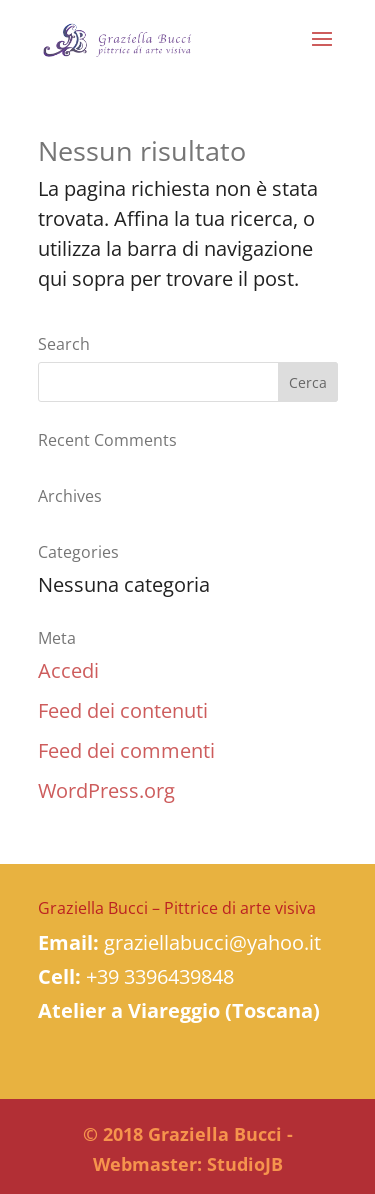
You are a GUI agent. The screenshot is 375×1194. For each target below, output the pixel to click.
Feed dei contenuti (123, 710)
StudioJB (245, 1164)
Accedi (68, 670)
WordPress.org (106, 790)
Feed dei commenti (126, 750)
